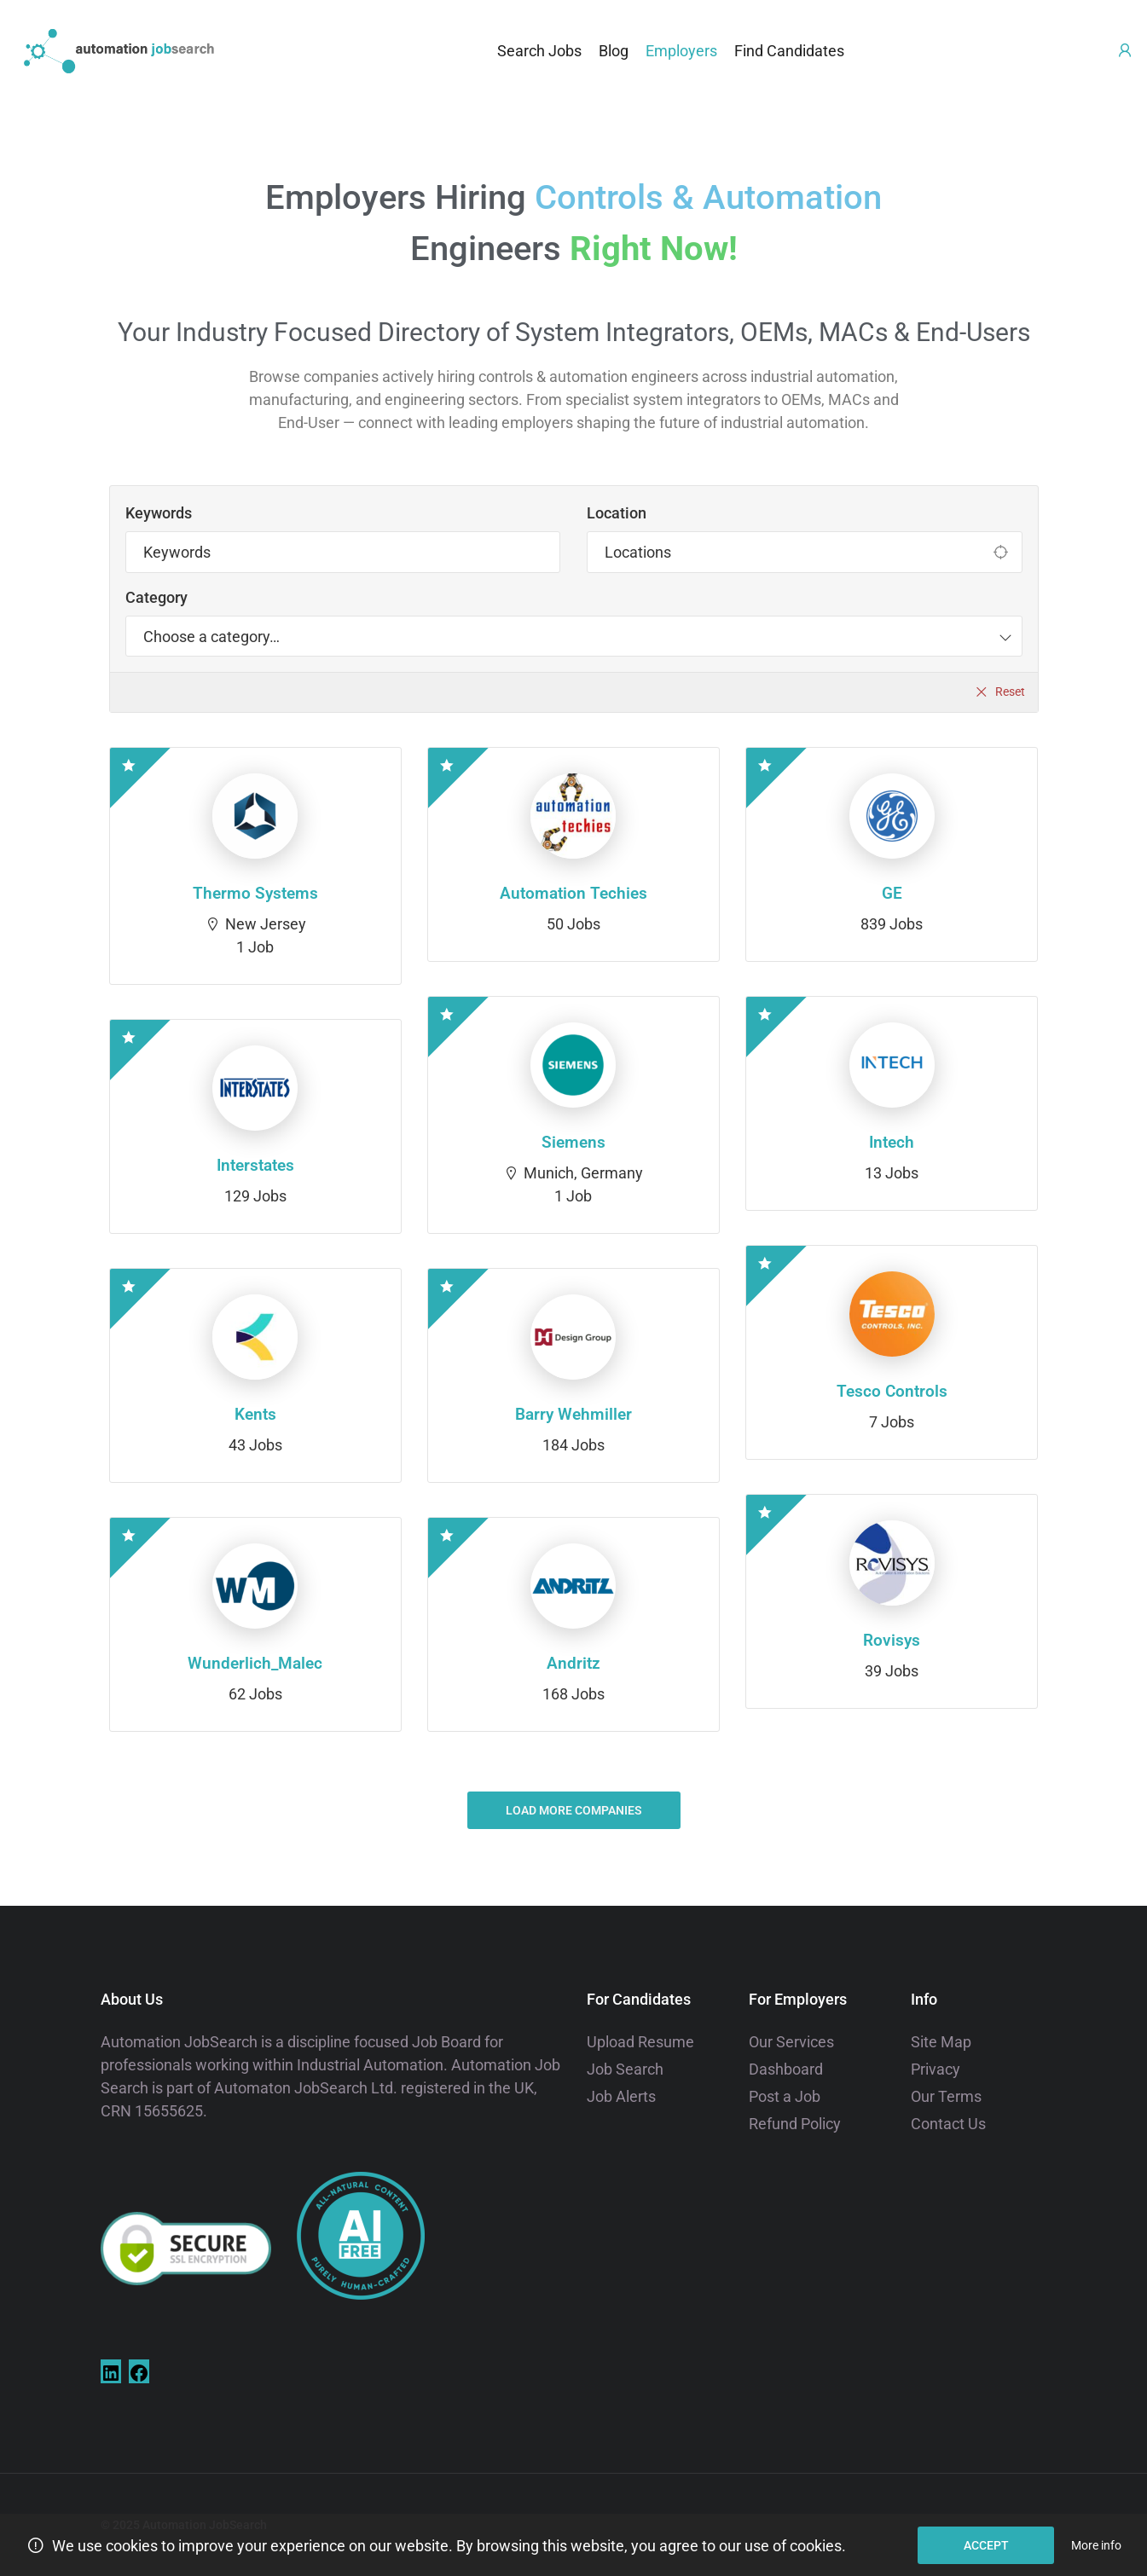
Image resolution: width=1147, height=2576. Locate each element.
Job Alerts (621, 2096)
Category (156, 597)
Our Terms (946, 2096)
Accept (986, 2545)
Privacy (935, 2069)
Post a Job (784, 2096)
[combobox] (573, 636)
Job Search (625, 2069)
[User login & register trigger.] (1124, 51)
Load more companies (574, 1810)
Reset (1010, 691)
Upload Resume (640, 2042)
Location (616, 513)
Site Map (941, 2042)
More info (1096, 2545)
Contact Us (948, 2124)
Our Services (791, 2042)
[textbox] (211, 636)
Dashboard (786, 2069)
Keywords (158, 513)
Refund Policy (795, 2124)
